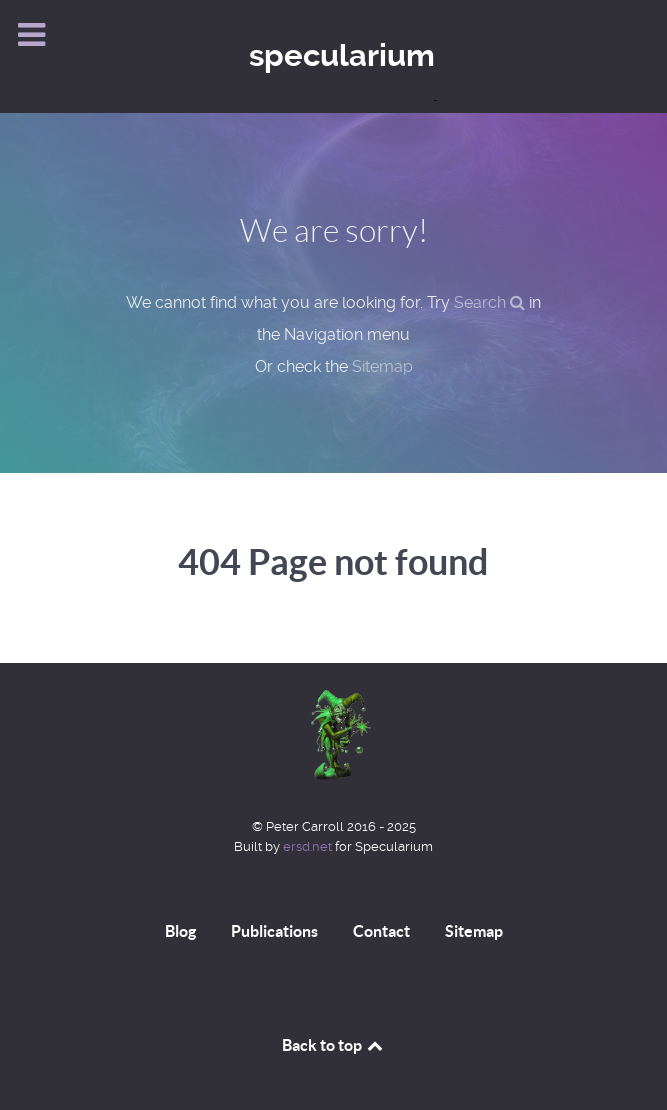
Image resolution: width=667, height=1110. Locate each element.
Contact (381, 931)
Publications (274, 931)
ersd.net (307, 846)
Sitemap (382, 366)
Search (489, 302)
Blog (180, 931)
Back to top (334, 1045)
